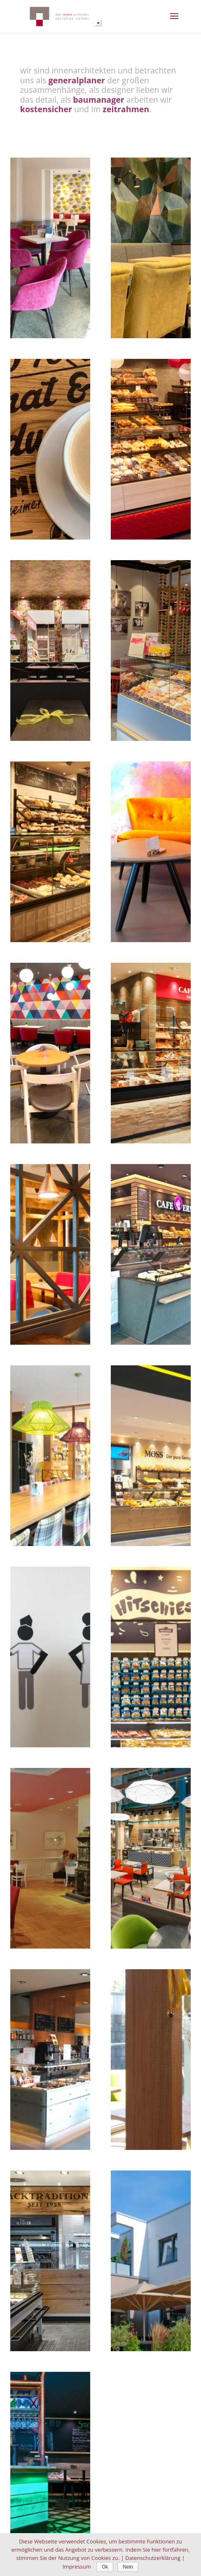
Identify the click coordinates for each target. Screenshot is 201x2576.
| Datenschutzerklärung (150, 2558)
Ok (105, 2567)
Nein (128, 2567)
